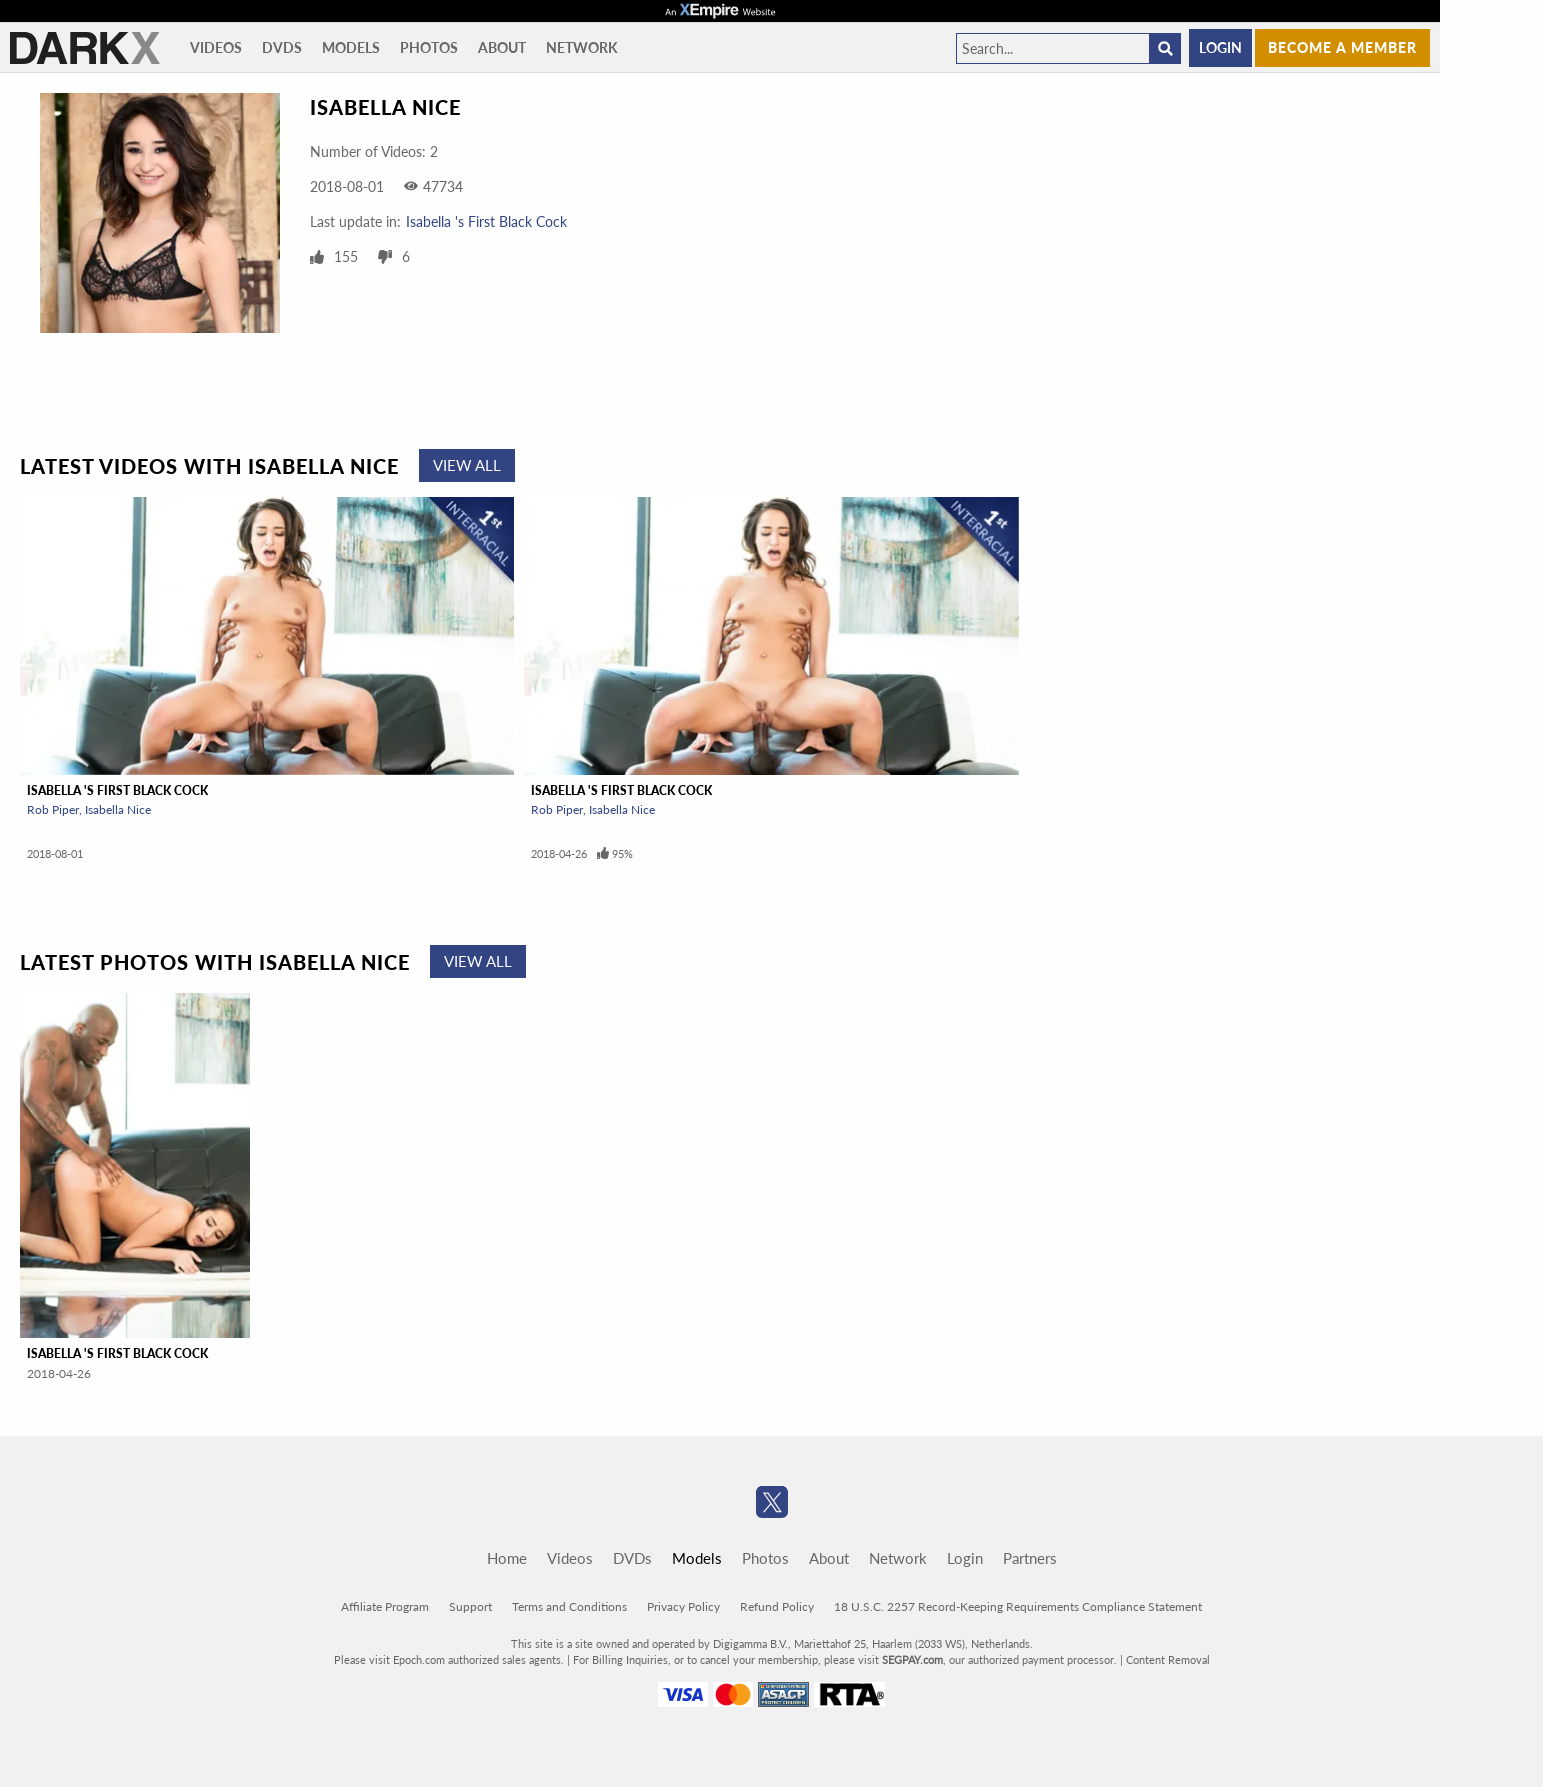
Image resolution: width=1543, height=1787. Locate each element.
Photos (429, 47)
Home (507, 1558)
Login (1220, 47)
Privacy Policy (683, 1606)
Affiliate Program (385, 1606)
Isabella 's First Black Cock (486, 221)
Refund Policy (777, 1606)
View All (467, 465)
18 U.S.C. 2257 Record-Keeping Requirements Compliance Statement (1018, 1606)
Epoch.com (419, 1659)
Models (351, 47)
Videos (216, 47)
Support (470, 1606)
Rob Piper (53, 809)
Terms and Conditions (569, 1606)
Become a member (1342, 47)
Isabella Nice (118, 809)
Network (582, 47)
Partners (1030, 1558)
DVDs (282, 47)
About (502, 47)
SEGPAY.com (912, 1659)
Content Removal (1168, 1659)
